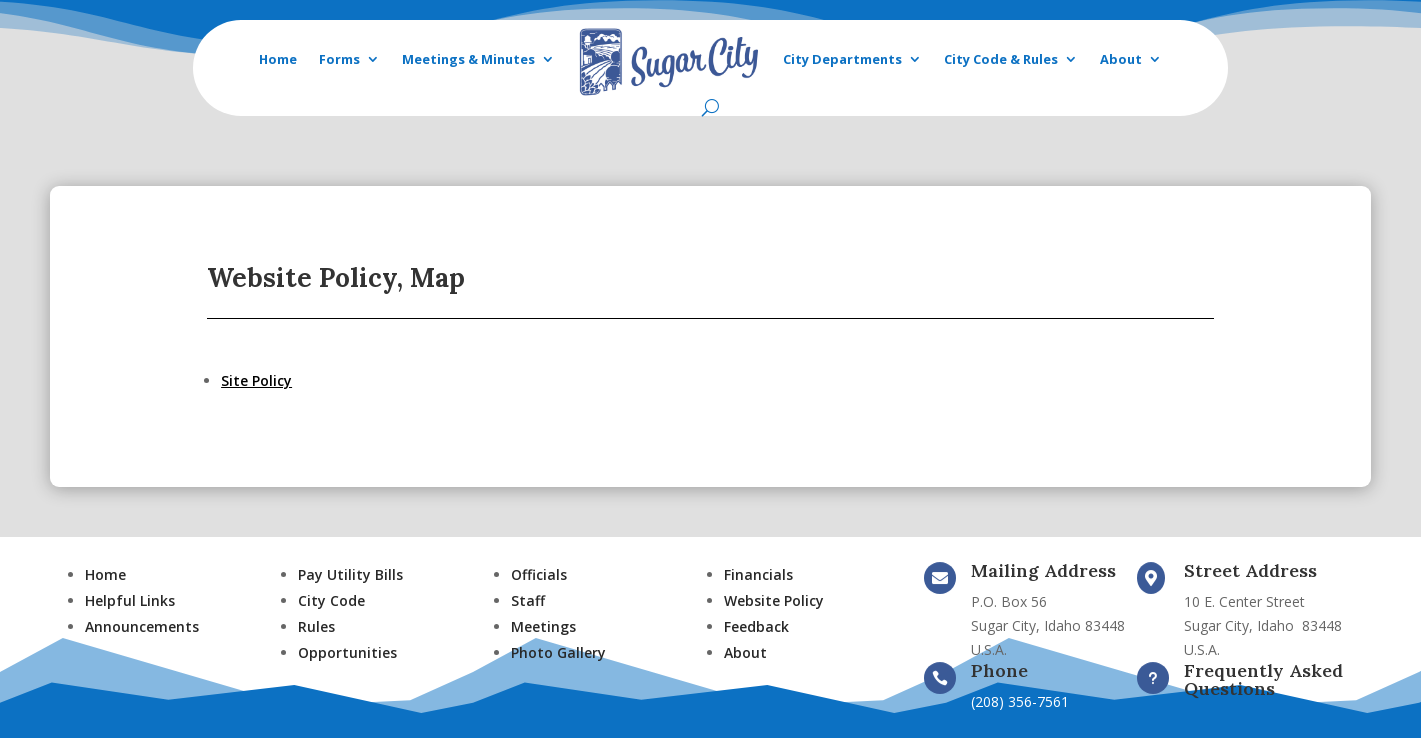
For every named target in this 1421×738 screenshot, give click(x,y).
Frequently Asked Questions (1263, 679)
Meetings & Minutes (468, 59)
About (1121, 59)
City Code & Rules (1001, 59)
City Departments (842, 59)
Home (278, 59)
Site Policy (256, 380)
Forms (339, 59)
